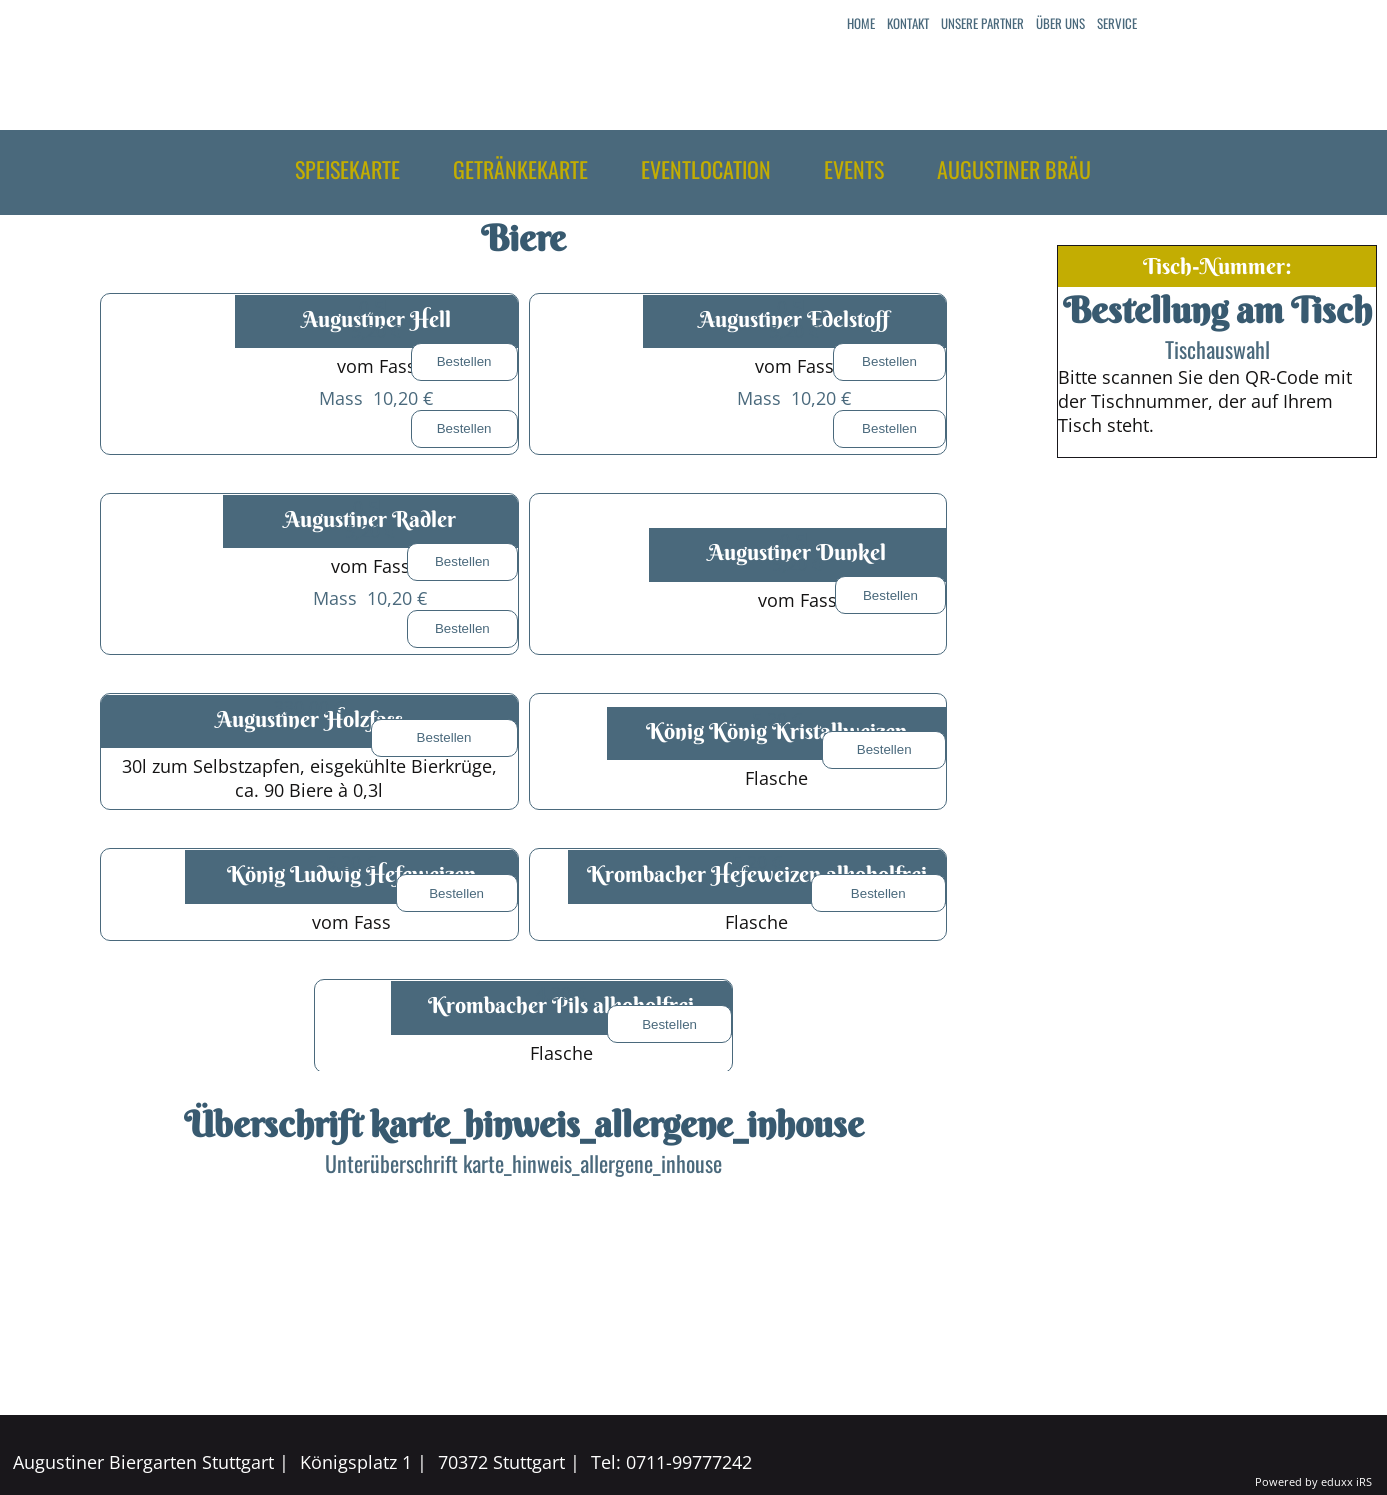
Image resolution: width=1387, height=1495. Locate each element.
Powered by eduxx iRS (1313, 1481)
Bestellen (464, 361)
